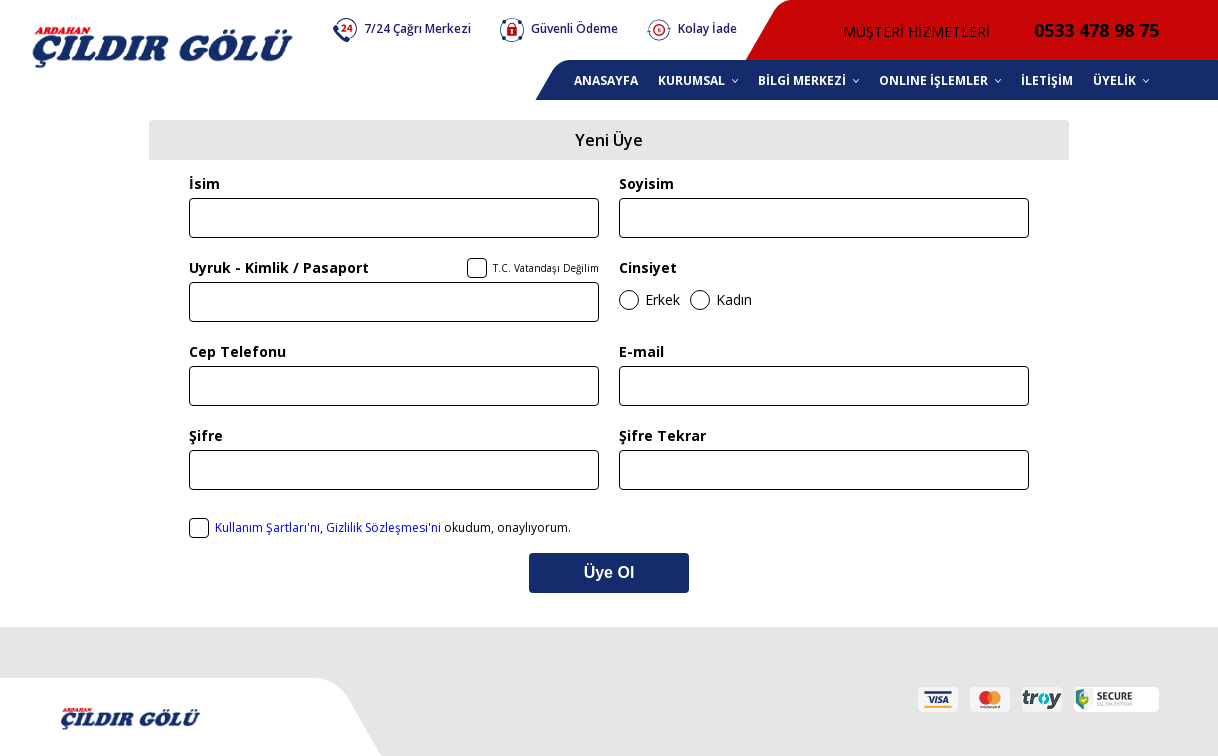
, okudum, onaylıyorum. (393, 527)
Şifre (206, 435)
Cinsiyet (648, 267)
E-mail (641, 351)
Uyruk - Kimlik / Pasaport (279, 267)
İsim (204, 183)
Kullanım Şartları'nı (267, 527)
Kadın (734, 299)
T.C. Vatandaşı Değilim (546, 268)
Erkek (662, 299)
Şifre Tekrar (662, 435)
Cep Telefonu (237, 351)
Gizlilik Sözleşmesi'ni (383, 527)
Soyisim (646, 183)
